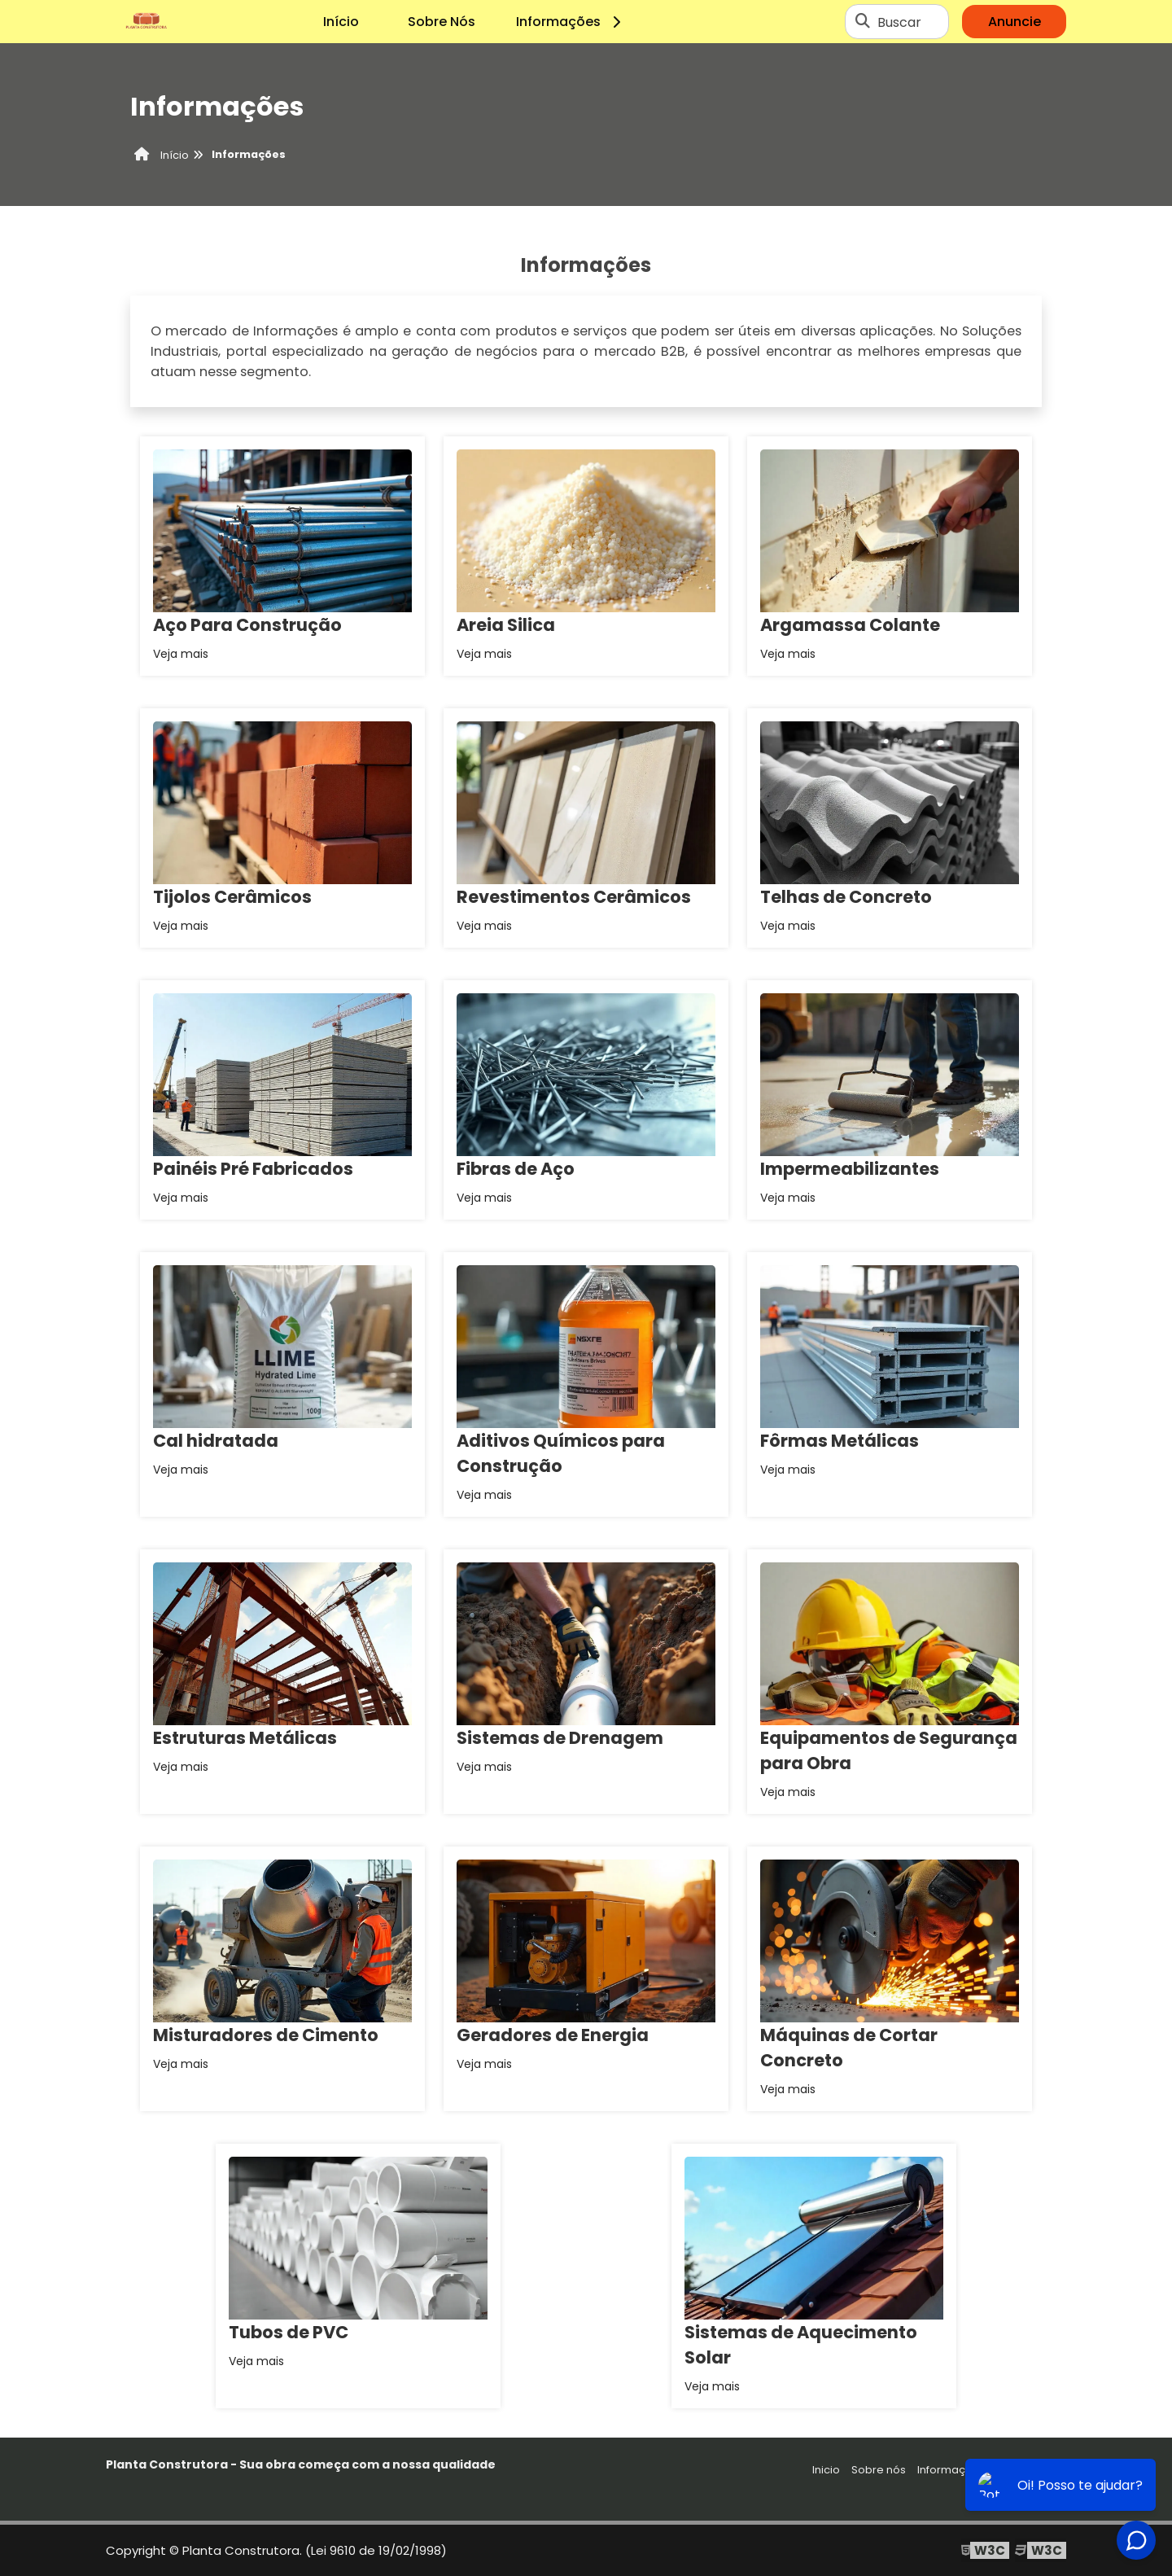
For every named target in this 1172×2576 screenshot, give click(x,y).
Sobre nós (878, 2469)
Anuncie (1014, 21)
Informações (571, 21)
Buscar (899, 21)
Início (341, 21)
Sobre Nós (441, 21)
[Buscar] (862, 22)
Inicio (826, 2469)
